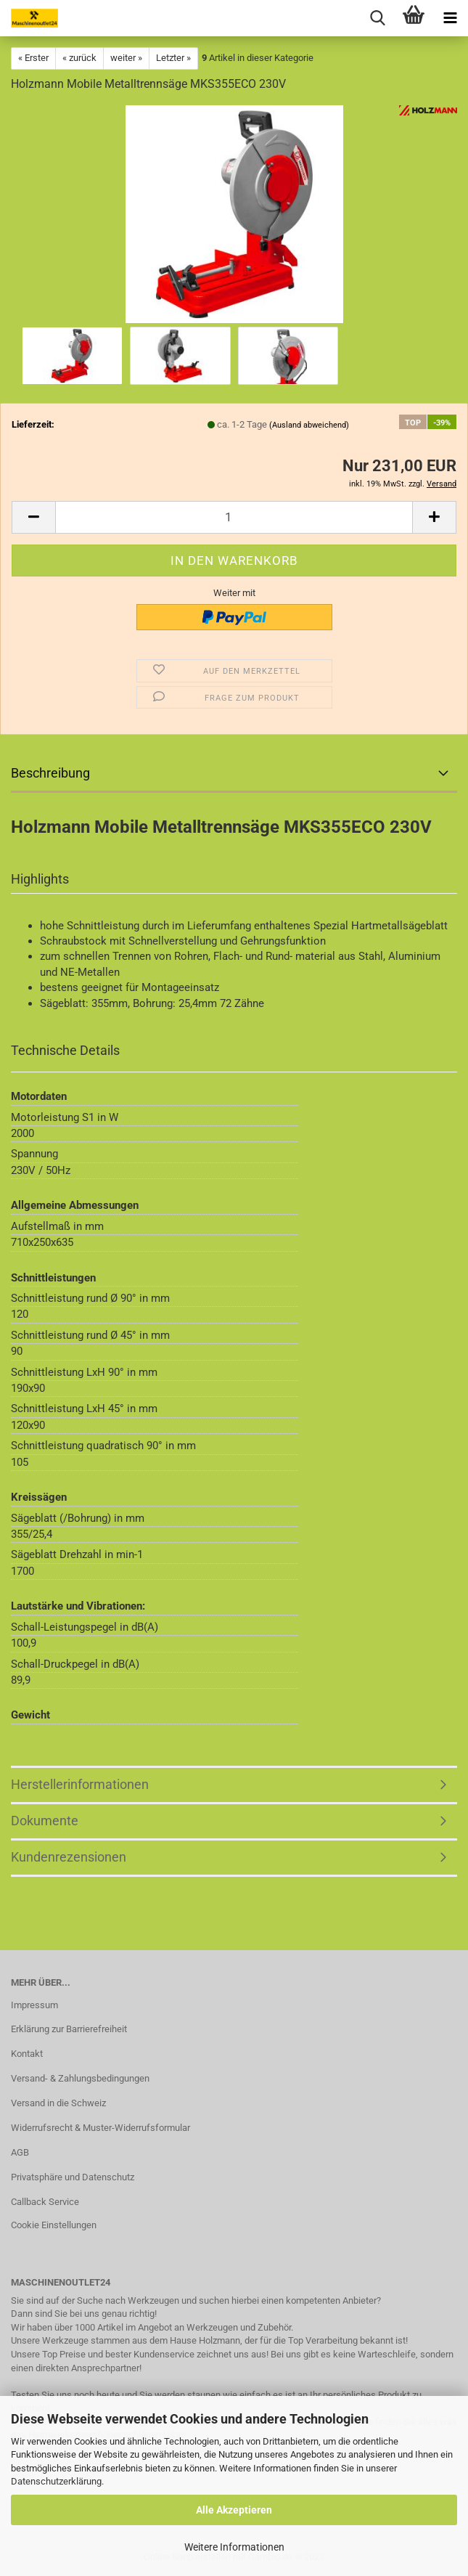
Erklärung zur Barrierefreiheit (69, 2028)
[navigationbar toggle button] (450, 18)
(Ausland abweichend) (309, 425)
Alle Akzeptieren (234, 2510)
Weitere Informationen (234, 2547)
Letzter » (173, 57)
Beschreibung (50, 772)
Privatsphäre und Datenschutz (72, 2177)
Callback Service (45, 2201)
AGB (20, 2152)
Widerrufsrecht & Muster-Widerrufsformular (100, 2127)
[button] (33, 517)
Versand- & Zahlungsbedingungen (80, 2078)
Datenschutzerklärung (56, 2481)
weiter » (126, 57)
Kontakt (27, 2053)
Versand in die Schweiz (58, 2103)
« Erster (33, 57)
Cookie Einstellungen (54, 2225)
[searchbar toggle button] (377, 18)
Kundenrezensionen (68, 1856)
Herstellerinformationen (80, 1784)
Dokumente (44, 1820)
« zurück (79, 57)
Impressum (34, 2005)
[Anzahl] (234, 517)
